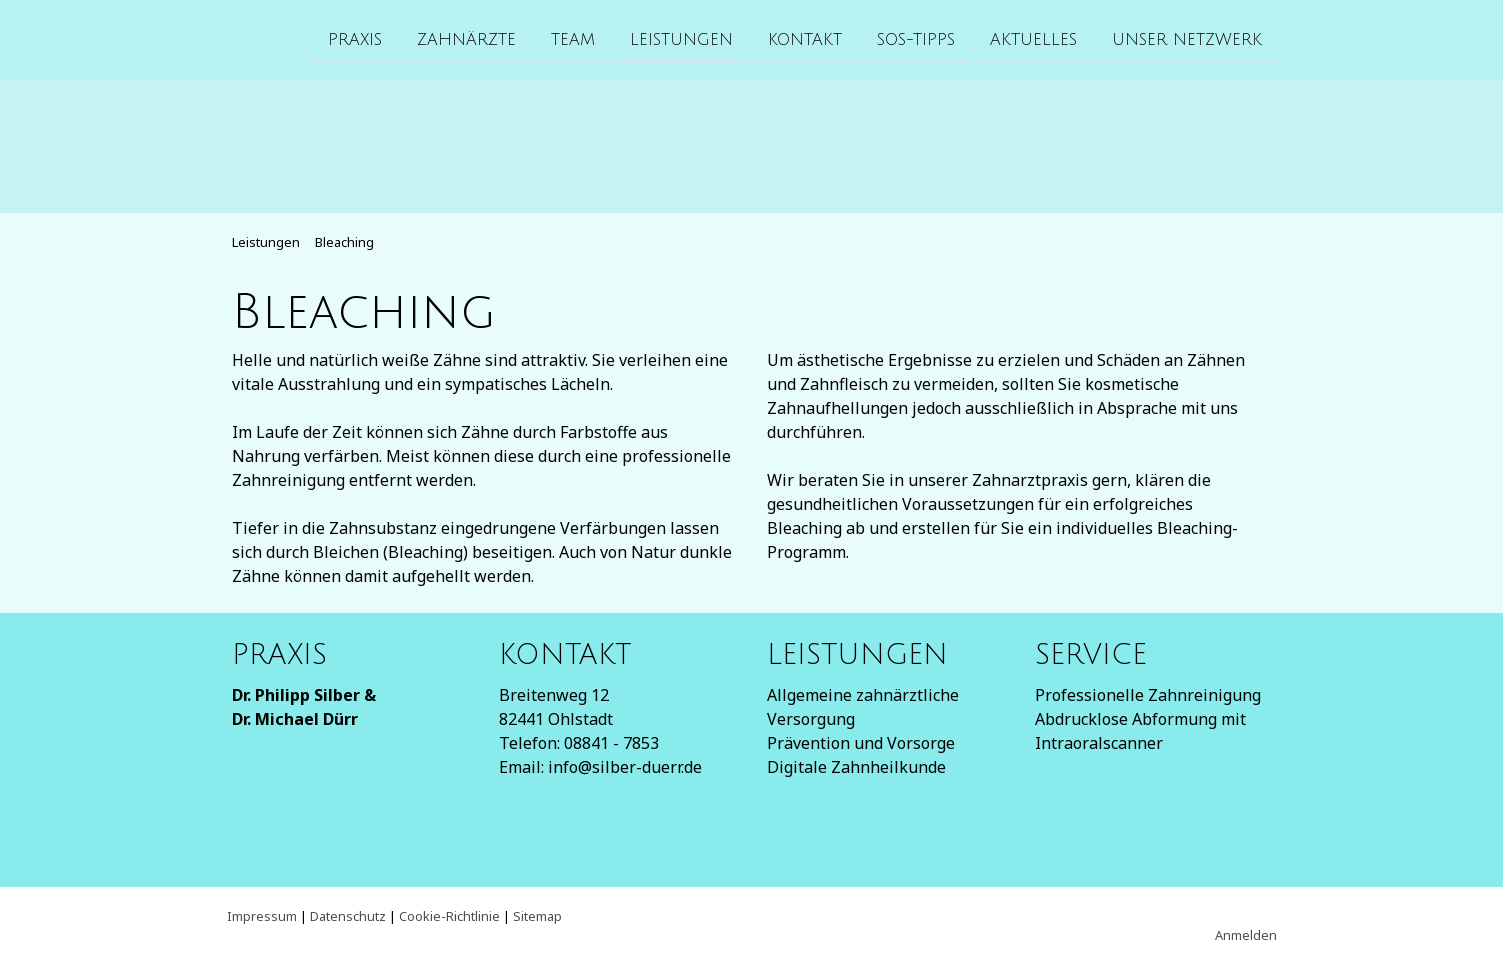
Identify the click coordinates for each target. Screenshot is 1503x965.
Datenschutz (348, 916)
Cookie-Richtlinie (449, 916)
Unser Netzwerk (1187, 39)
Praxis (355, 39)
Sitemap (537, 916)
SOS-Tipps (916, 39)
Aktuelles (1033, 39)
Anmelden (1246, 935)
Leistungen (681, 39)
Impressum (262, 916)
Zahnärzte (466, 39)
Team (573, 39)
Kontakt (805, 39)
